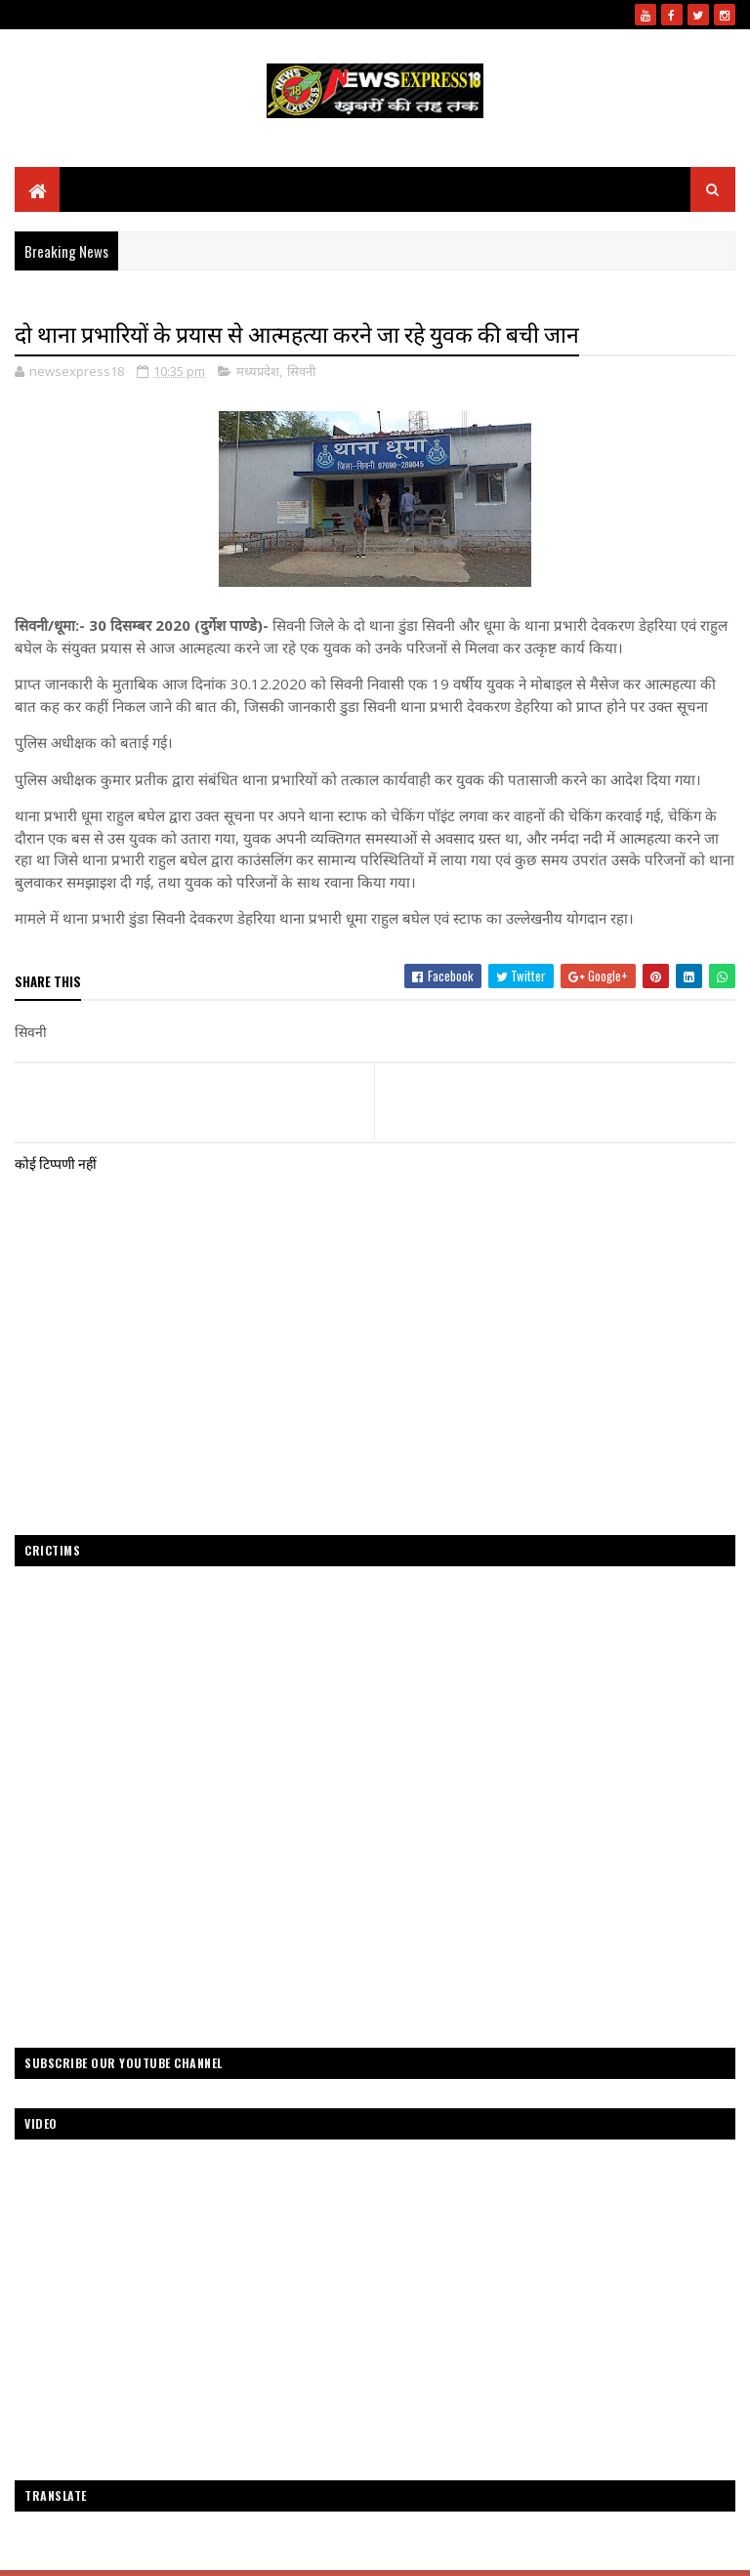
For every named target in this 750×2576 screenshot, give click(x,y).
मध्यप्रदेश (257, 371)
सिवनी (301, 371)
